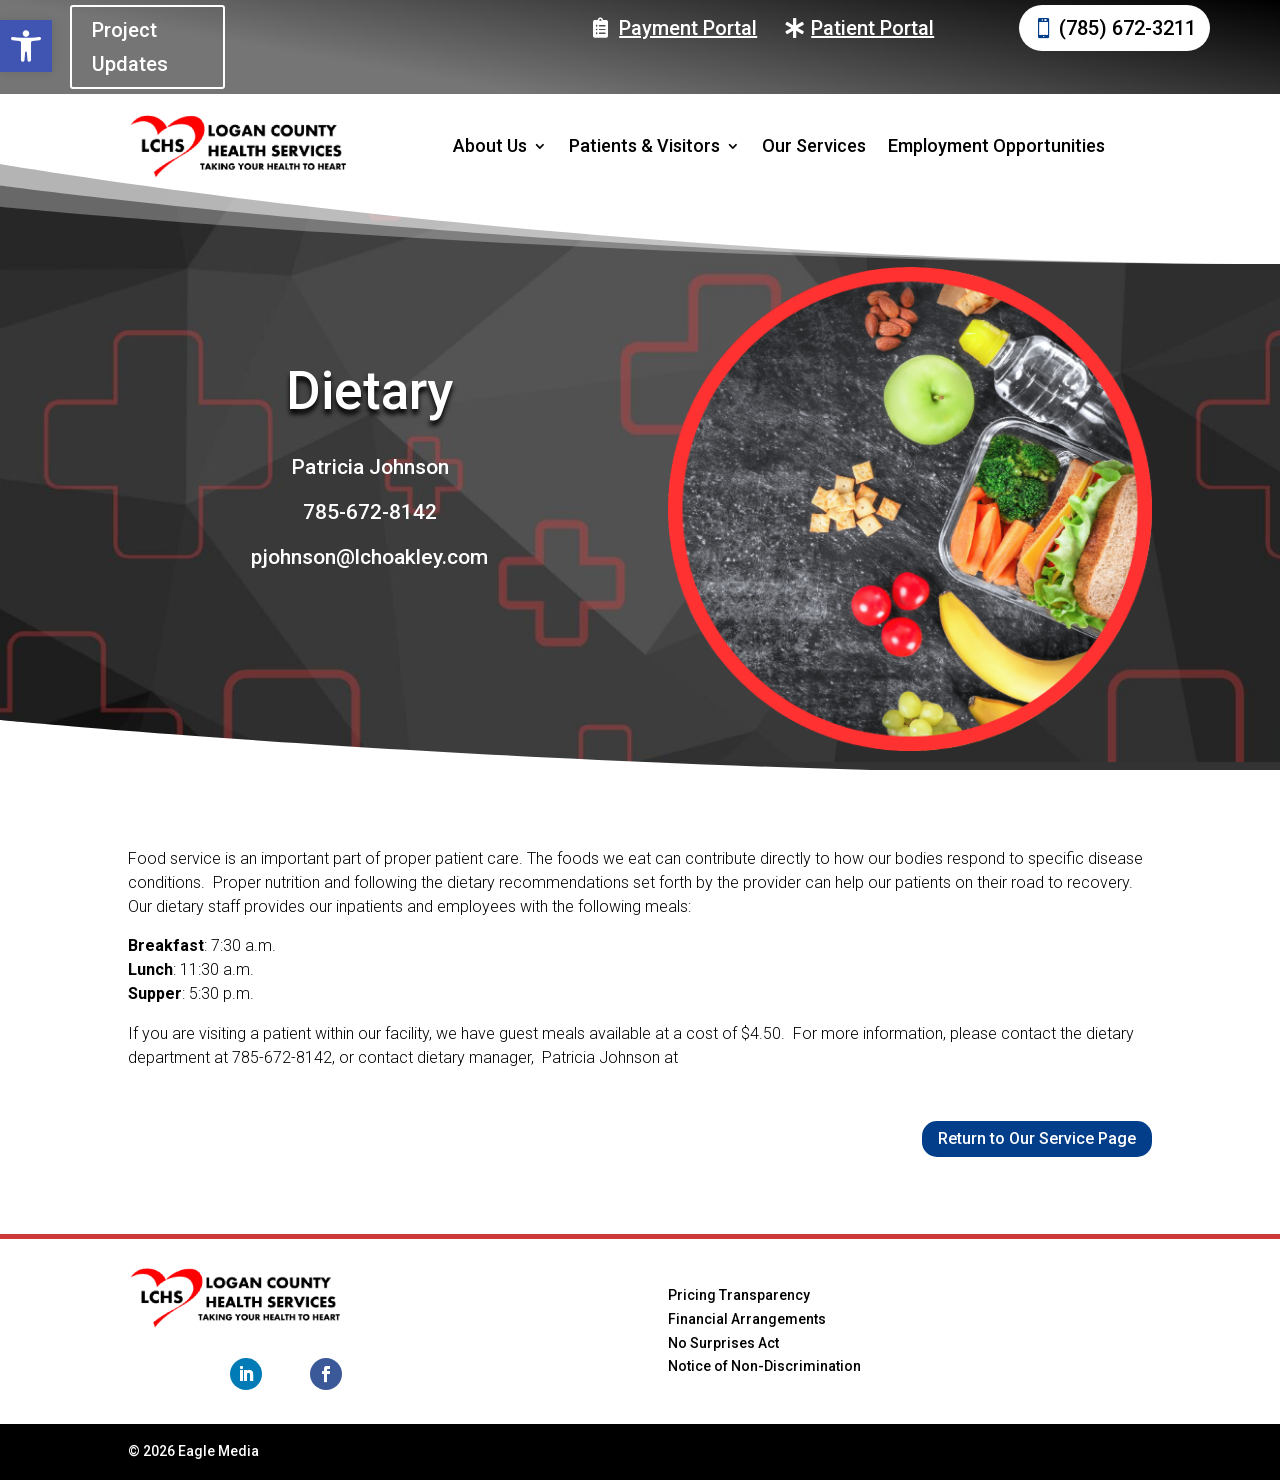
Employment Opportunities (996, 145)
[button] (26, 46)
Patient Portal (872, 28)
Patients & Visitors (644, 145)
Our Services (814, 145)
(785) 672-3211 (1127, 28)
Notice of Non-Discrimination (764, 1366)
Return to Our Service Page (1037, 1138)
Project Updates (130, 47)
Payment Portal (688, 28)
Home (418, 1283)
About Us (490, 145)
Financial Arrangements (747, 1319)
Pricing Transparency (739, 1295)
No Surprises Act (723, 1343)
